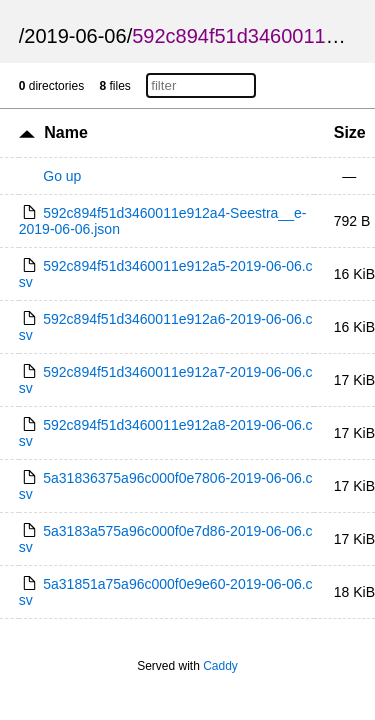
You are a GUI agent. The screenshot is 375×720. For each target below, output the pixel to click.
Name (66, 132)
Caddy (220, 666)
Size (350, 132)
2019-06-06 (75, 36)
